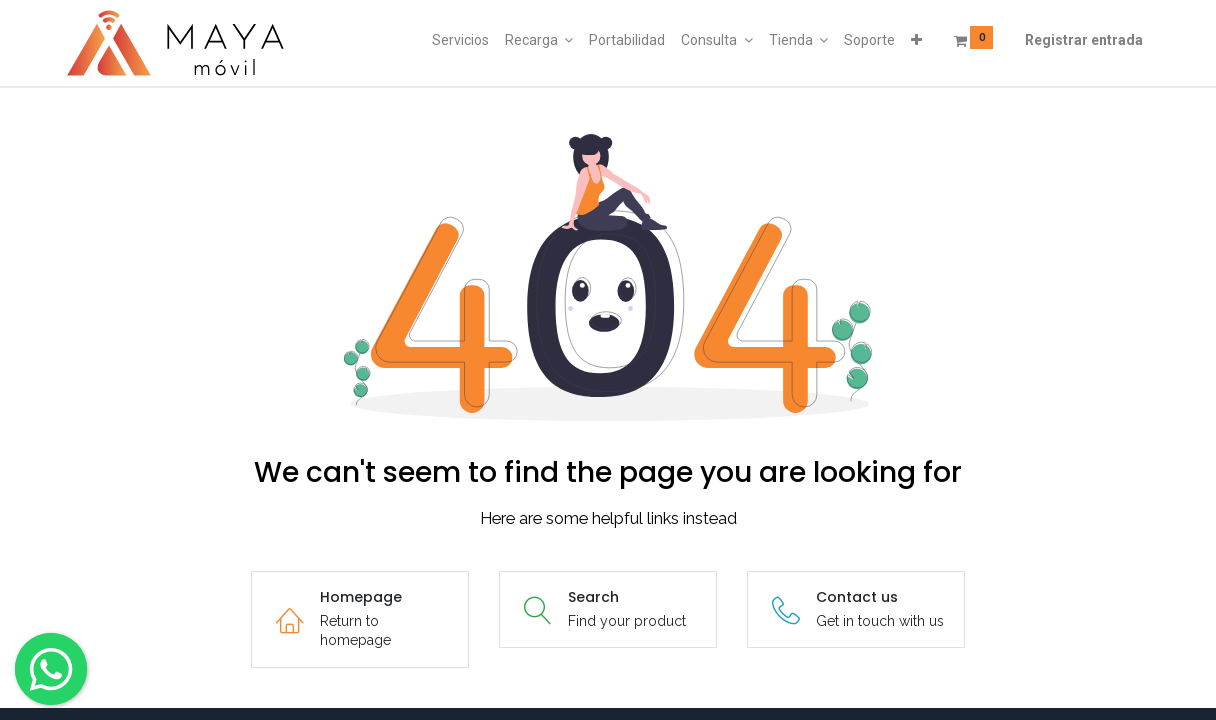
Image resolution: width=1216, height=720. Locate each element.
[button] (916, 41)
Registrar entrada (1084, 40)
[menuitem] (460, 41)
